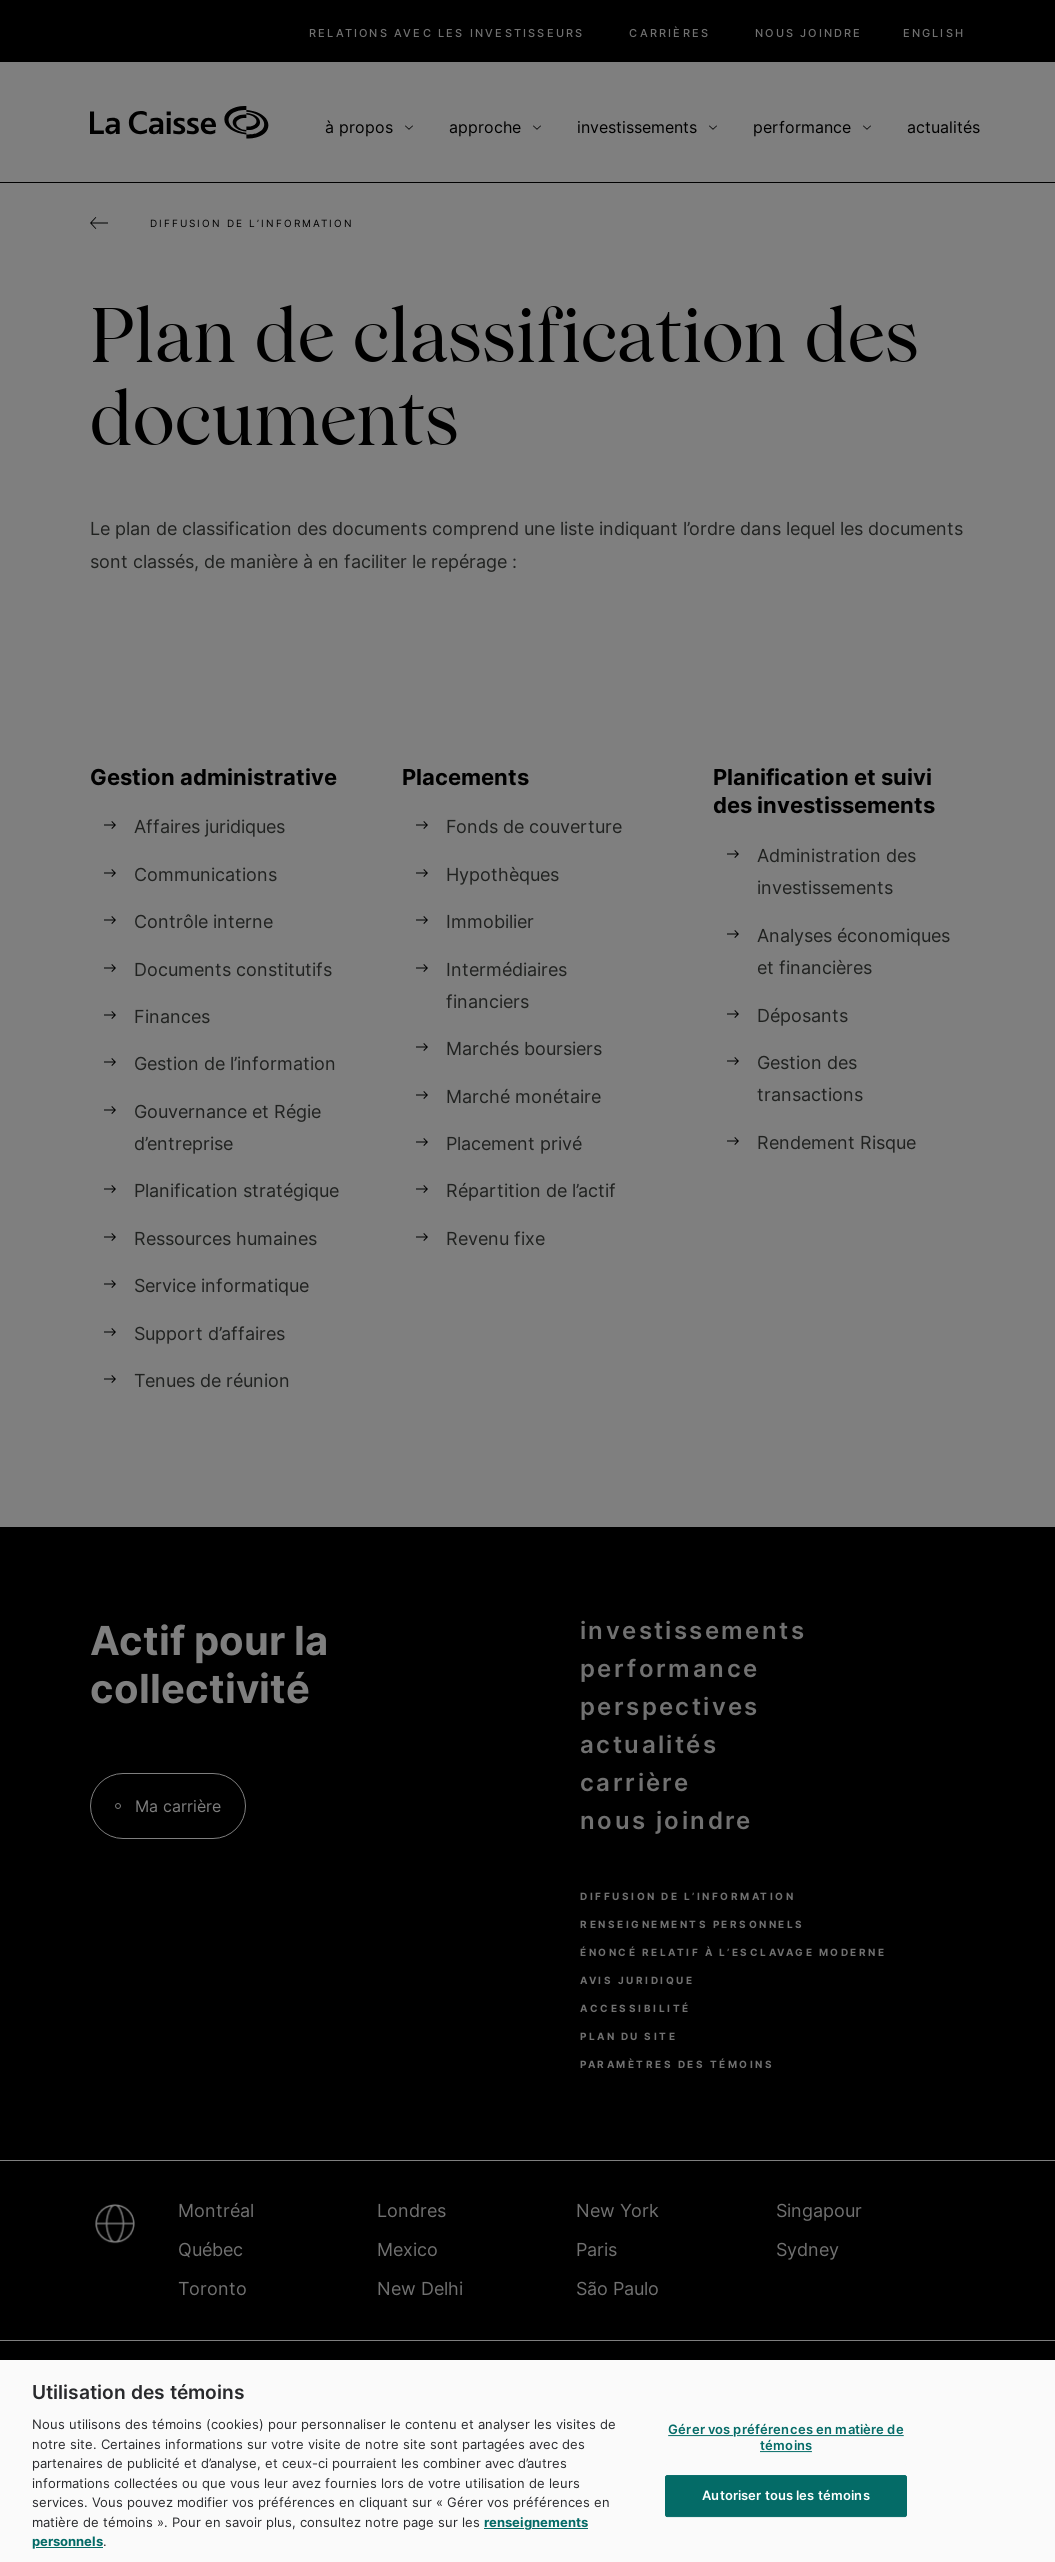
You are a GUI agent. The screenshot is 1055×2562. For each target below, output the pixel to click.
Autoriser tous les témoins (785, 2522)
